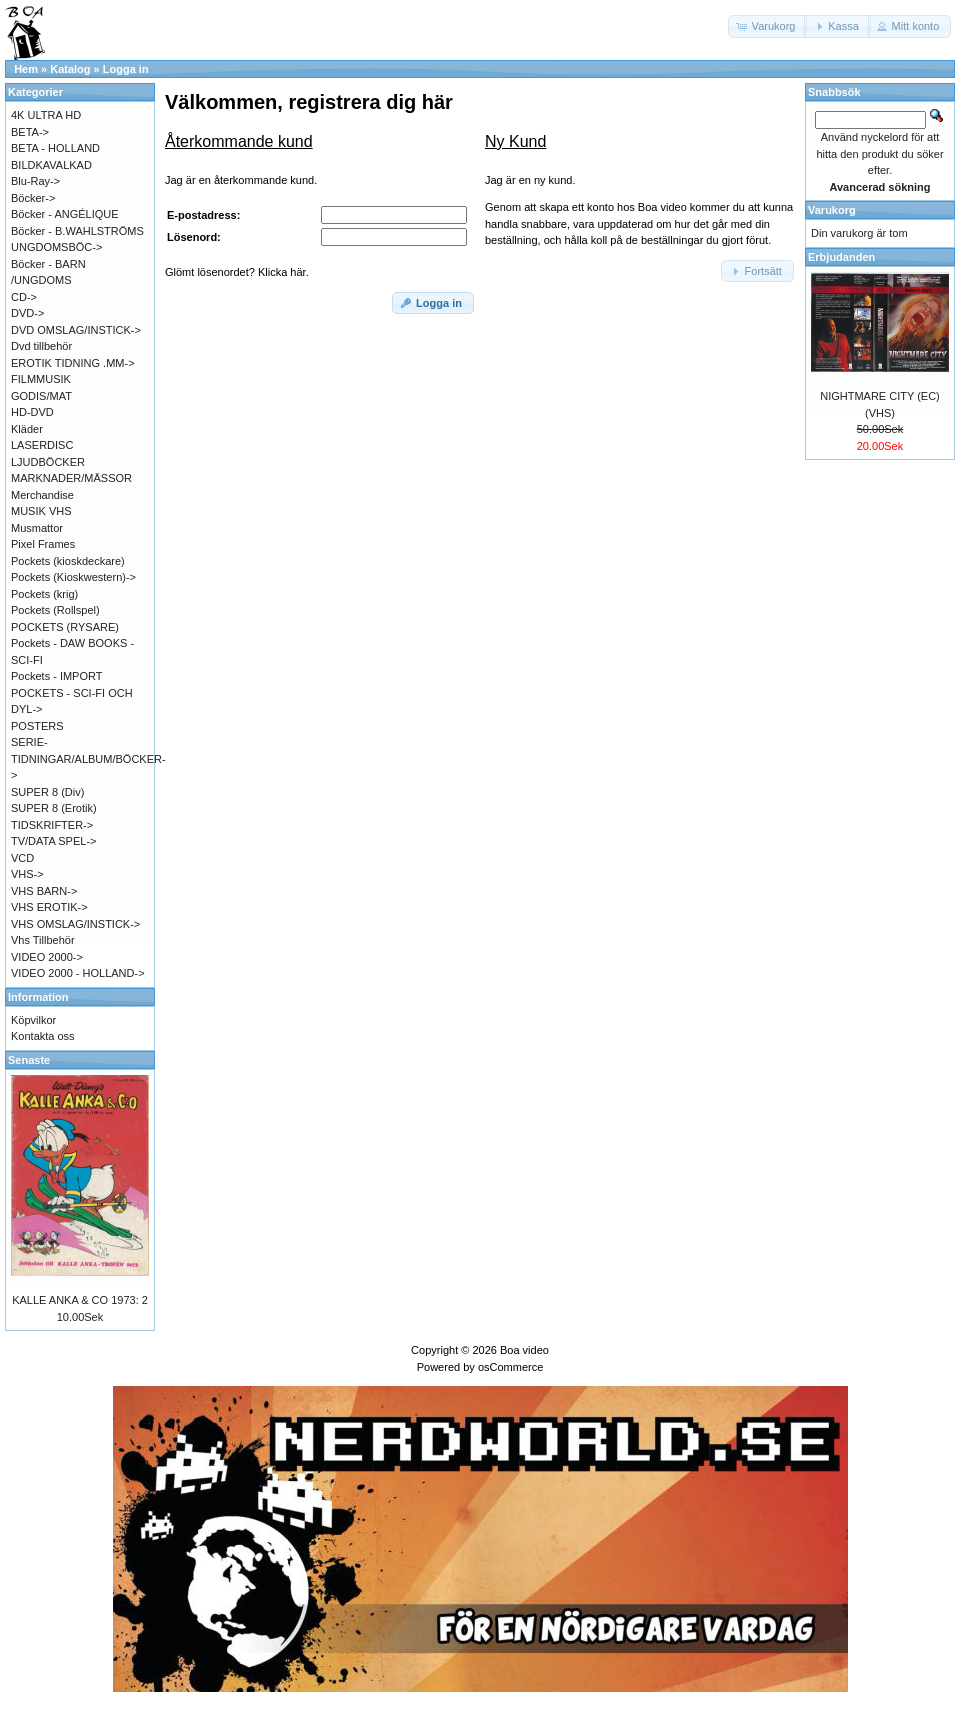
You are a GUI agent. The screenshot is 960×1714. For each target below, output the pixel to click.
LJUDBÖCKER (48, 462)
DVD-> (27, 313)
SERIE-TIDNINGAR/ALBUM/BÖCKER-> (88, 758)
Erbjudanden (841, 257)
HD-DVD (32, 412)
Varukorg (832, 210)
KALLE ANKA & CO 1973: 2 (80, 1300)
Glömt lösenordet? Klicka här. (237, 272)
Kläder (27, 429)
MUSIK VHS (41, 511)
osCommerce (510, 1367)
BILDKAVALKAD (51, 165)
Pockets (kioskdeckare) (68, 561)
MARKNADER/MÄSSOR (71, 478)
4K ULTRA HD (46, 115)
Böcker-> (33, 198)
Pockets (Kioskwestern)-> (73, 577)
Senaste (29, 1060)
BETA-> (30, 132)
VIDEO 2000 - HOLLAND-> (78, 973)
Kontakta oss (43, 1036)
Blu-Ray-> (35, 181)
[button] (768, 26)
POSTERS (37, 726)
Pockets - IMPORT (56, 676)
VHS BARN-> (44, 891)
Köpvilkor (33, 1020)
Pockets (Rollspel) (55, 610)
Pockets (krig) (44, 594)
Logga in (126, 69)
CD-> (24, 297)
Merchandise (42, 495)
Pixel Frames (43, 544)
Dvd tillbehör (41, 346)
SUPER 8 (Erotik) (54, 808)
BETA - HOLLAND (55, 148)
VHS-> (27, 874)
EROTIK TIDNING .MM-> (73, 363)
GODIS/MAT (41, 396)
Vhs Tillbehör (43, 940)
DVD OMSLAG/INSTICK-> (76, 330)
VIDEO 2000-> (47, 957)
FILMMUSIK (41, 379)
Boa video (524, 1350)
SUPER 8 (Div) (47, 792)
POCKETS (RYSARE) (65, 627)
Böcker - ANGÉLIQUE (65, 214)
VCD (22, 858)
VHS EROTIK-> (49, 907)
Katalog (70, 69)
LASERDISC (42, 445)
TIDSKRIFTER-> (52, 825)
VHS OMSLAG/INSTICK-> (75, 924)
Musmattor (37, 528)
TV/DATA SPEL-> (53, 841)
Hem (26, 69)
